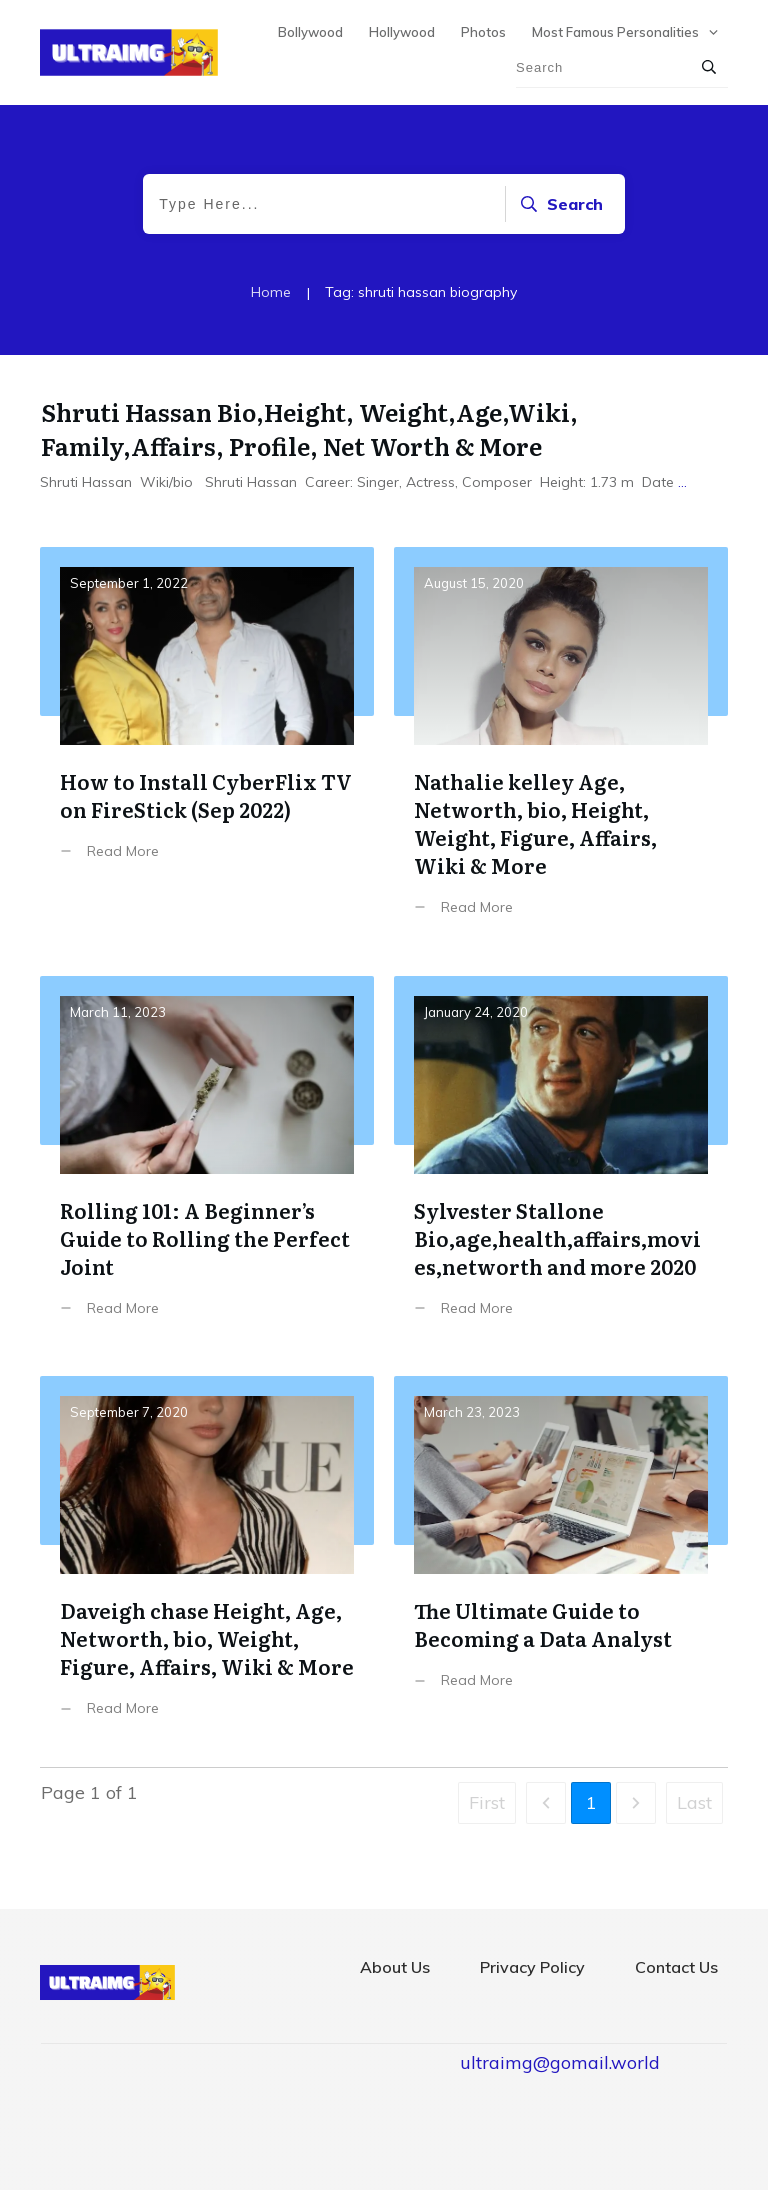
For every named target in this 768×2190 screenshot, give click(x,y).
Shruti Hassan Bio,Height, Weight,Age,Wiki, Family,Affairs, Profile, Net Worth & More (309, 428)
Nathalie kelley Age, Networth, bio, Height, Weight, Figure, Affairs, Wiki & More (561, 746)
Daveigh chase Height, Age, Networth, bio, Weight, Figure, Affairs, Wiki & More (207, 1561)
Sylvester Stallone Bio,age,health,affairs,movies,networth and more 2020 (561, 1161)
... (682, 482)
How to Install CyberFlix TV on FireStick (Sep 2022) (207, 746)
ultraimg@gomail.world (560, 2062)
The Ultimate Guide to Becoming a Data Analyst (561, 1561)
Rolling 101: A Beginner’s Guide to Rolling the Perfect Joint (207, 1161)
